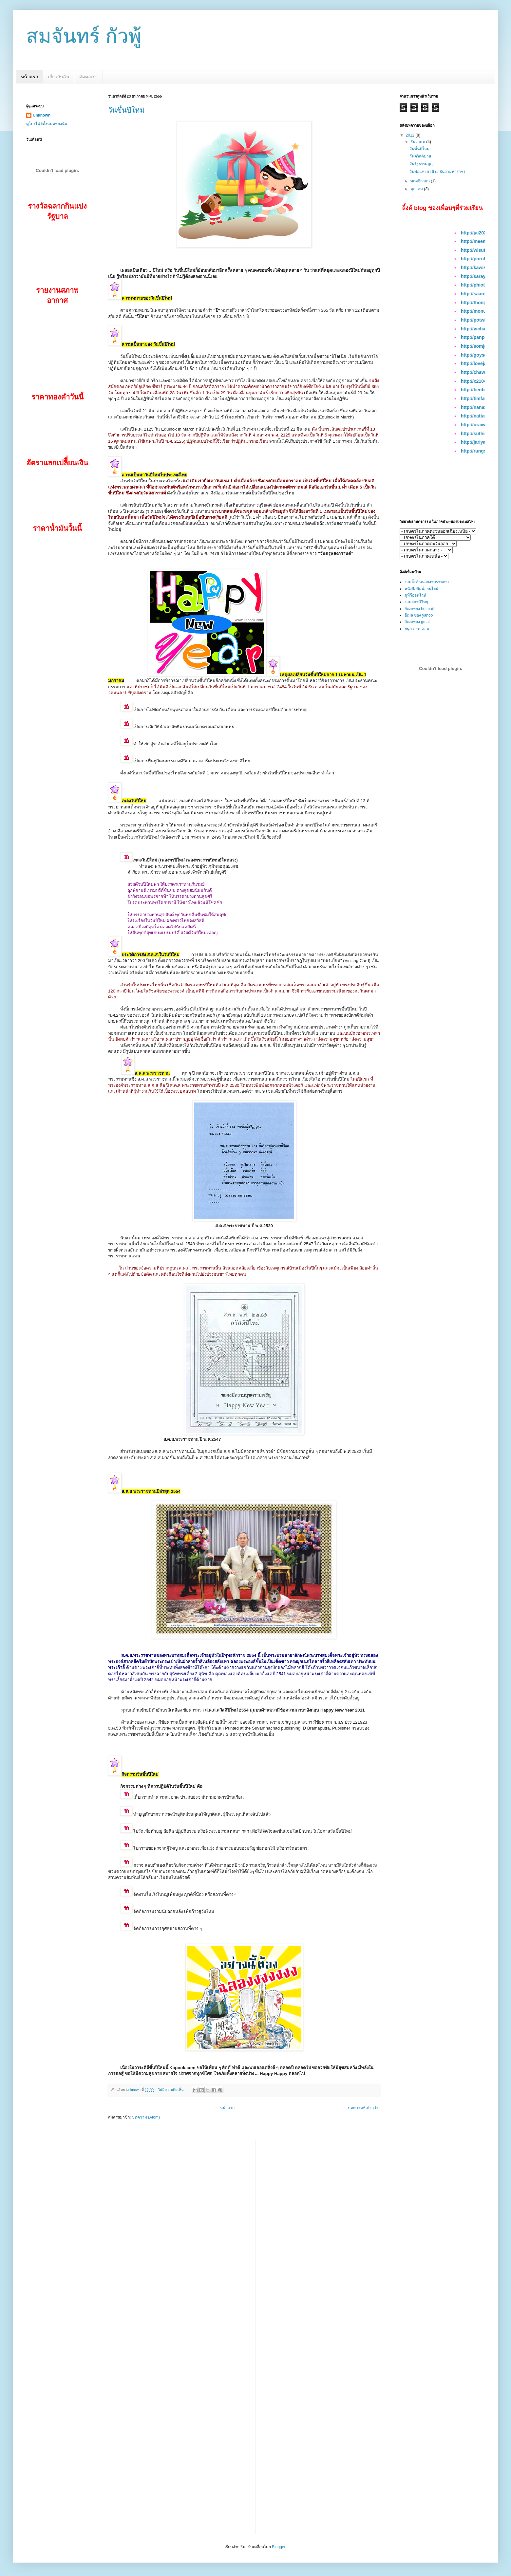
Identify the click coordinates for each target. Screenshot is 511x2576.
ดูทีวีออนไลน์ (415, 595)
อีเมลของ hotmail (419, 608)
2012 (411, 135)
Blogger (278, 2547)
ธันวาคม (418, 141)
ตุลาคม (417, 189)
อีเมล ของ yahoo (419, 615)
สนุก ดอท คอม (417, 628)
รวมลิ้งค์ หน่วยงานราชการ (427, 582)
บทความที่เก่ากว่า (363, 2107)
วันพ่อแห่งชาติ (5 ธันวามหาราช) (437, 171)
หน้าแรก (29, 76)
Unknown (41, 115)
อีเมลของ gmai (417, 622)
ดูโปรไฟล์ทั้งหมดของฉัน (46, 123)
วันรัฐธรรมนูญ (421, 163)
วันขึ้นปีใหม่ (126, 110)
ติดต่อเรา (88, 76)
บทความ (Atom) (146, 2117)
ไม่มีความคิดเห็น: (171, 2090)
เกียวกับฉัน (58, 76)
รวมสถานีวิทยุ (416, 602)
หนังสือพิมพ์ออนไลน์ (421, 588)
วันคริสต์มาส (420, 156)
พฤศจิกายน (420, 181)
